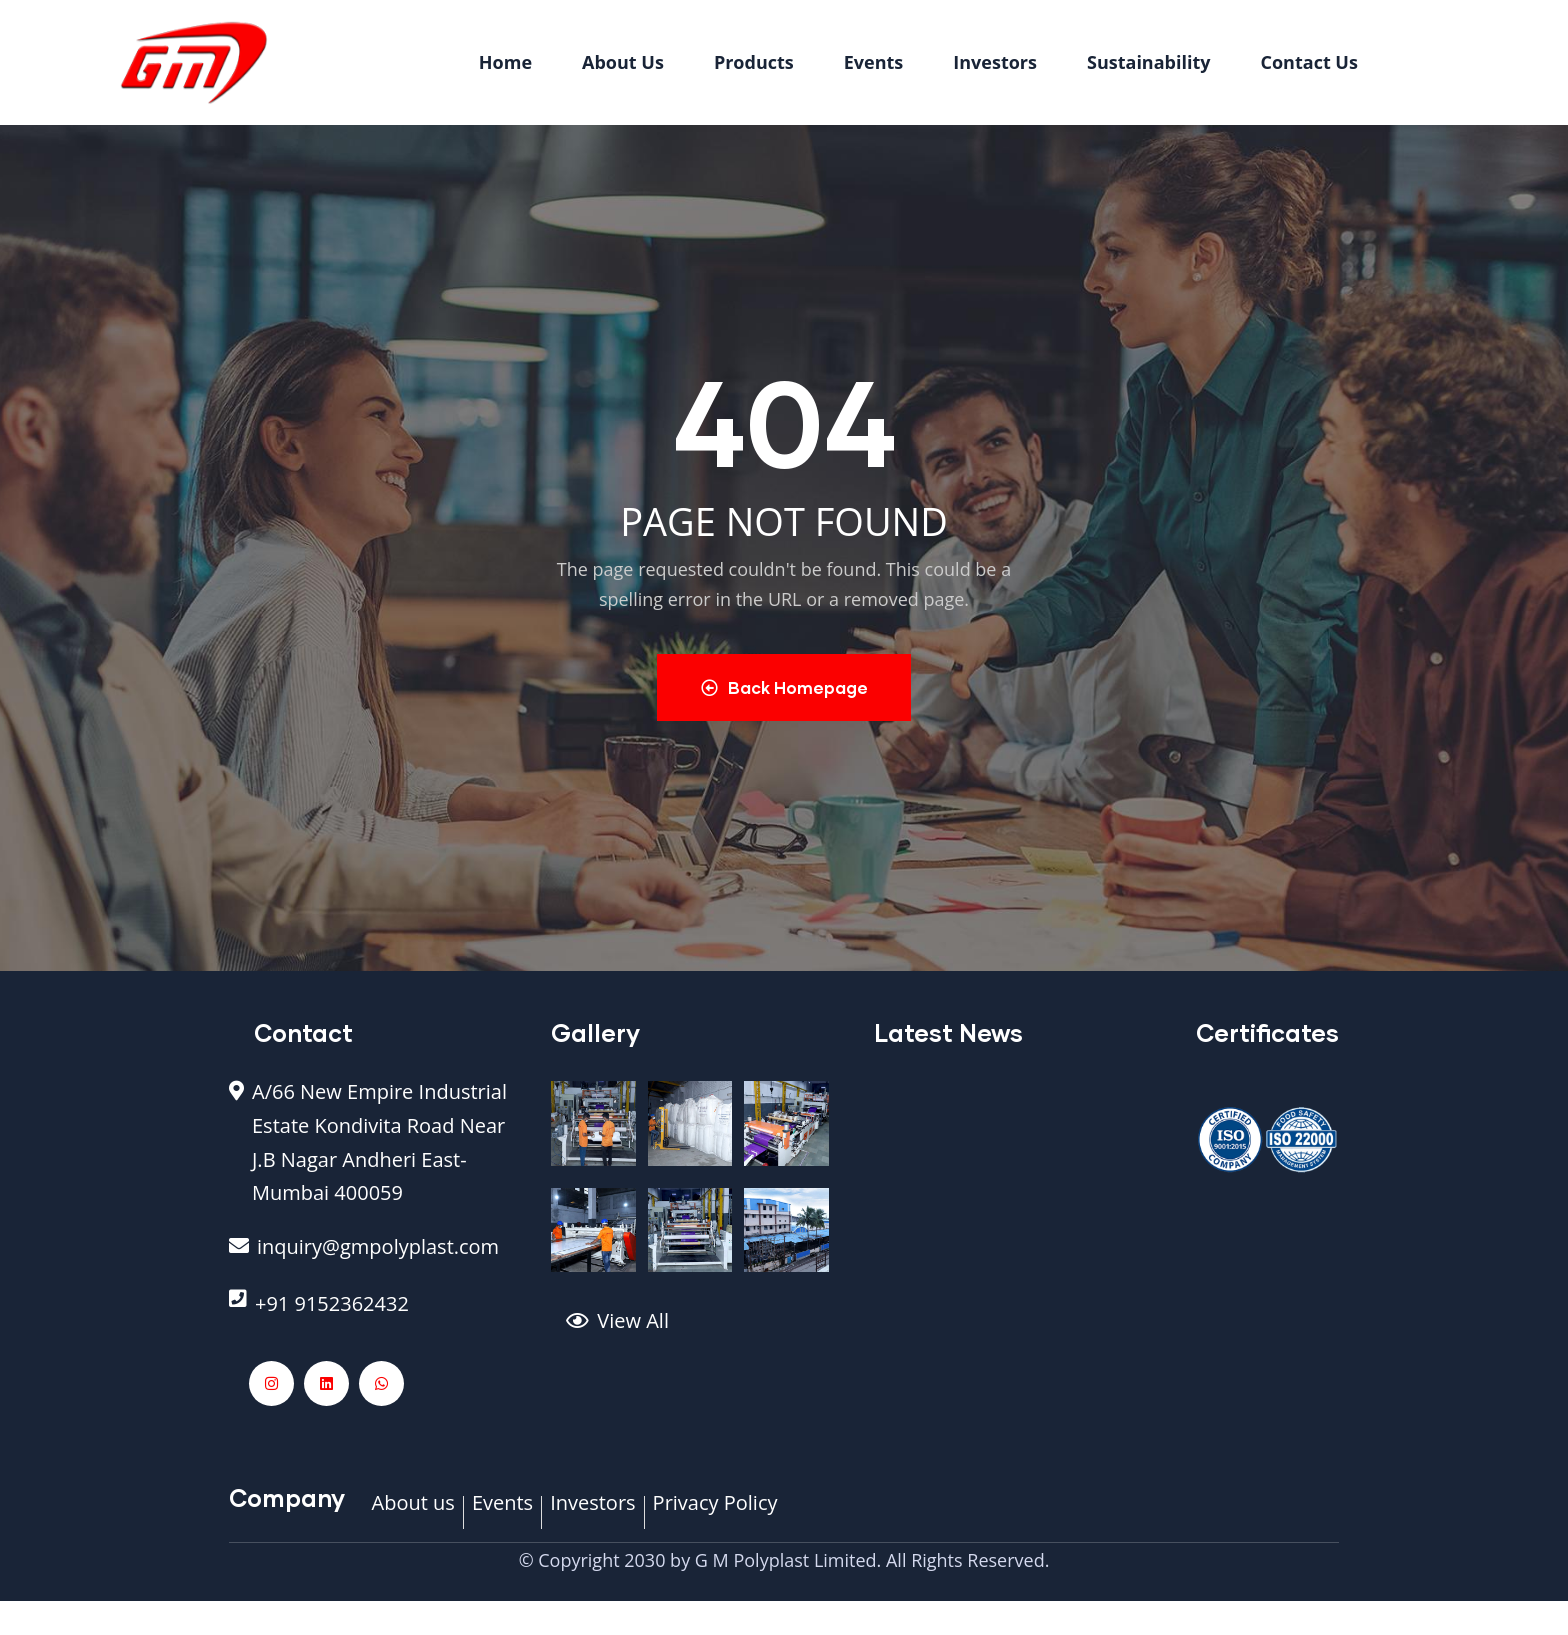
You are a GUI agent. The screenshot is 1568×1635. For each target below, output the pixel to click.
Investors (995, 62)
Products (754, 62)
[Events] (502, 1514)
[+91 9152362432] (375, 1315)
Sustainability (1149, 62)
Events (874, 62)
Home (505, 62)
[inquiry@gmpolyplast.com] (375, 1258)
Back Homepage (784, 687)
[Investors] (592, 1514)
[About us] (413, 1514)
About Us (623, 62)
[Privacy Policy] (715, 1514)
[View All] (704, 1332)
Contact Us (1309, 62)
